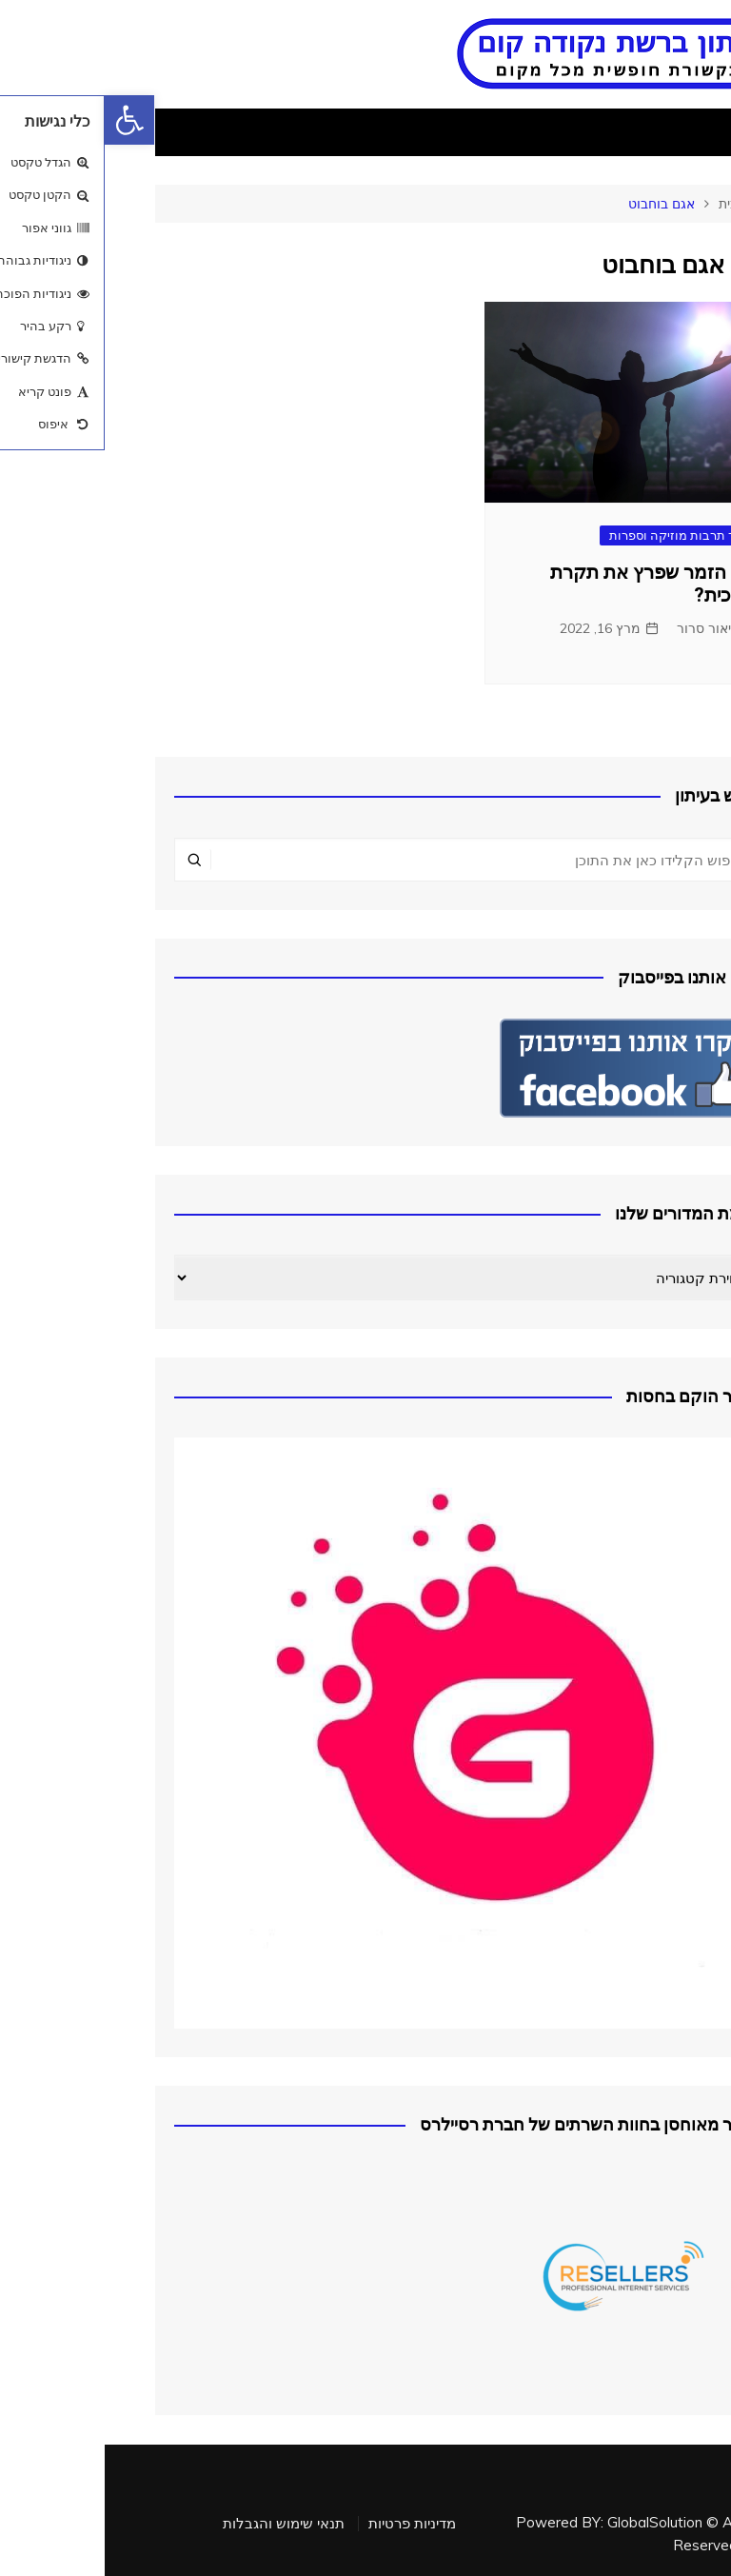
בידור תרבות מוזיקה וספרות (577, 535)
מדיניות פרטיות (307, 2523)
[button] (24, 120)
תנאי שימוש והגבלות (179, 2523)
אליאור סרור (607, 628)
